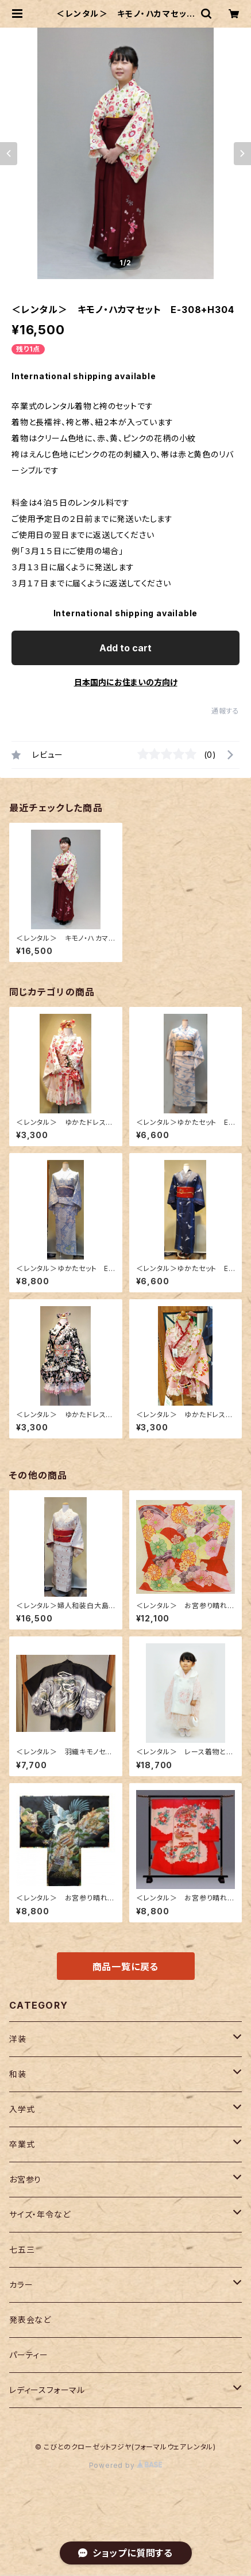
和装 (17, 2074)
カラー (21, 2284)
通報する (225, 711)
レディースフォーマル (47, 2390)
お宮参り (25, 2179)
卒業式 (21, 2144)
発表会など (30, 2320)
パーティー (28, 2355)
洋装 (17, 2039)
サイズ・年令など (39, 2214)
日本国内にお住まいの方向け (125, 682)
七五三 (21, 2249)
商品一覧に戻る (125, 1966)
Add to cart (125, 648)
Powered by (126, 2465)
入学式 (21, 2109)
